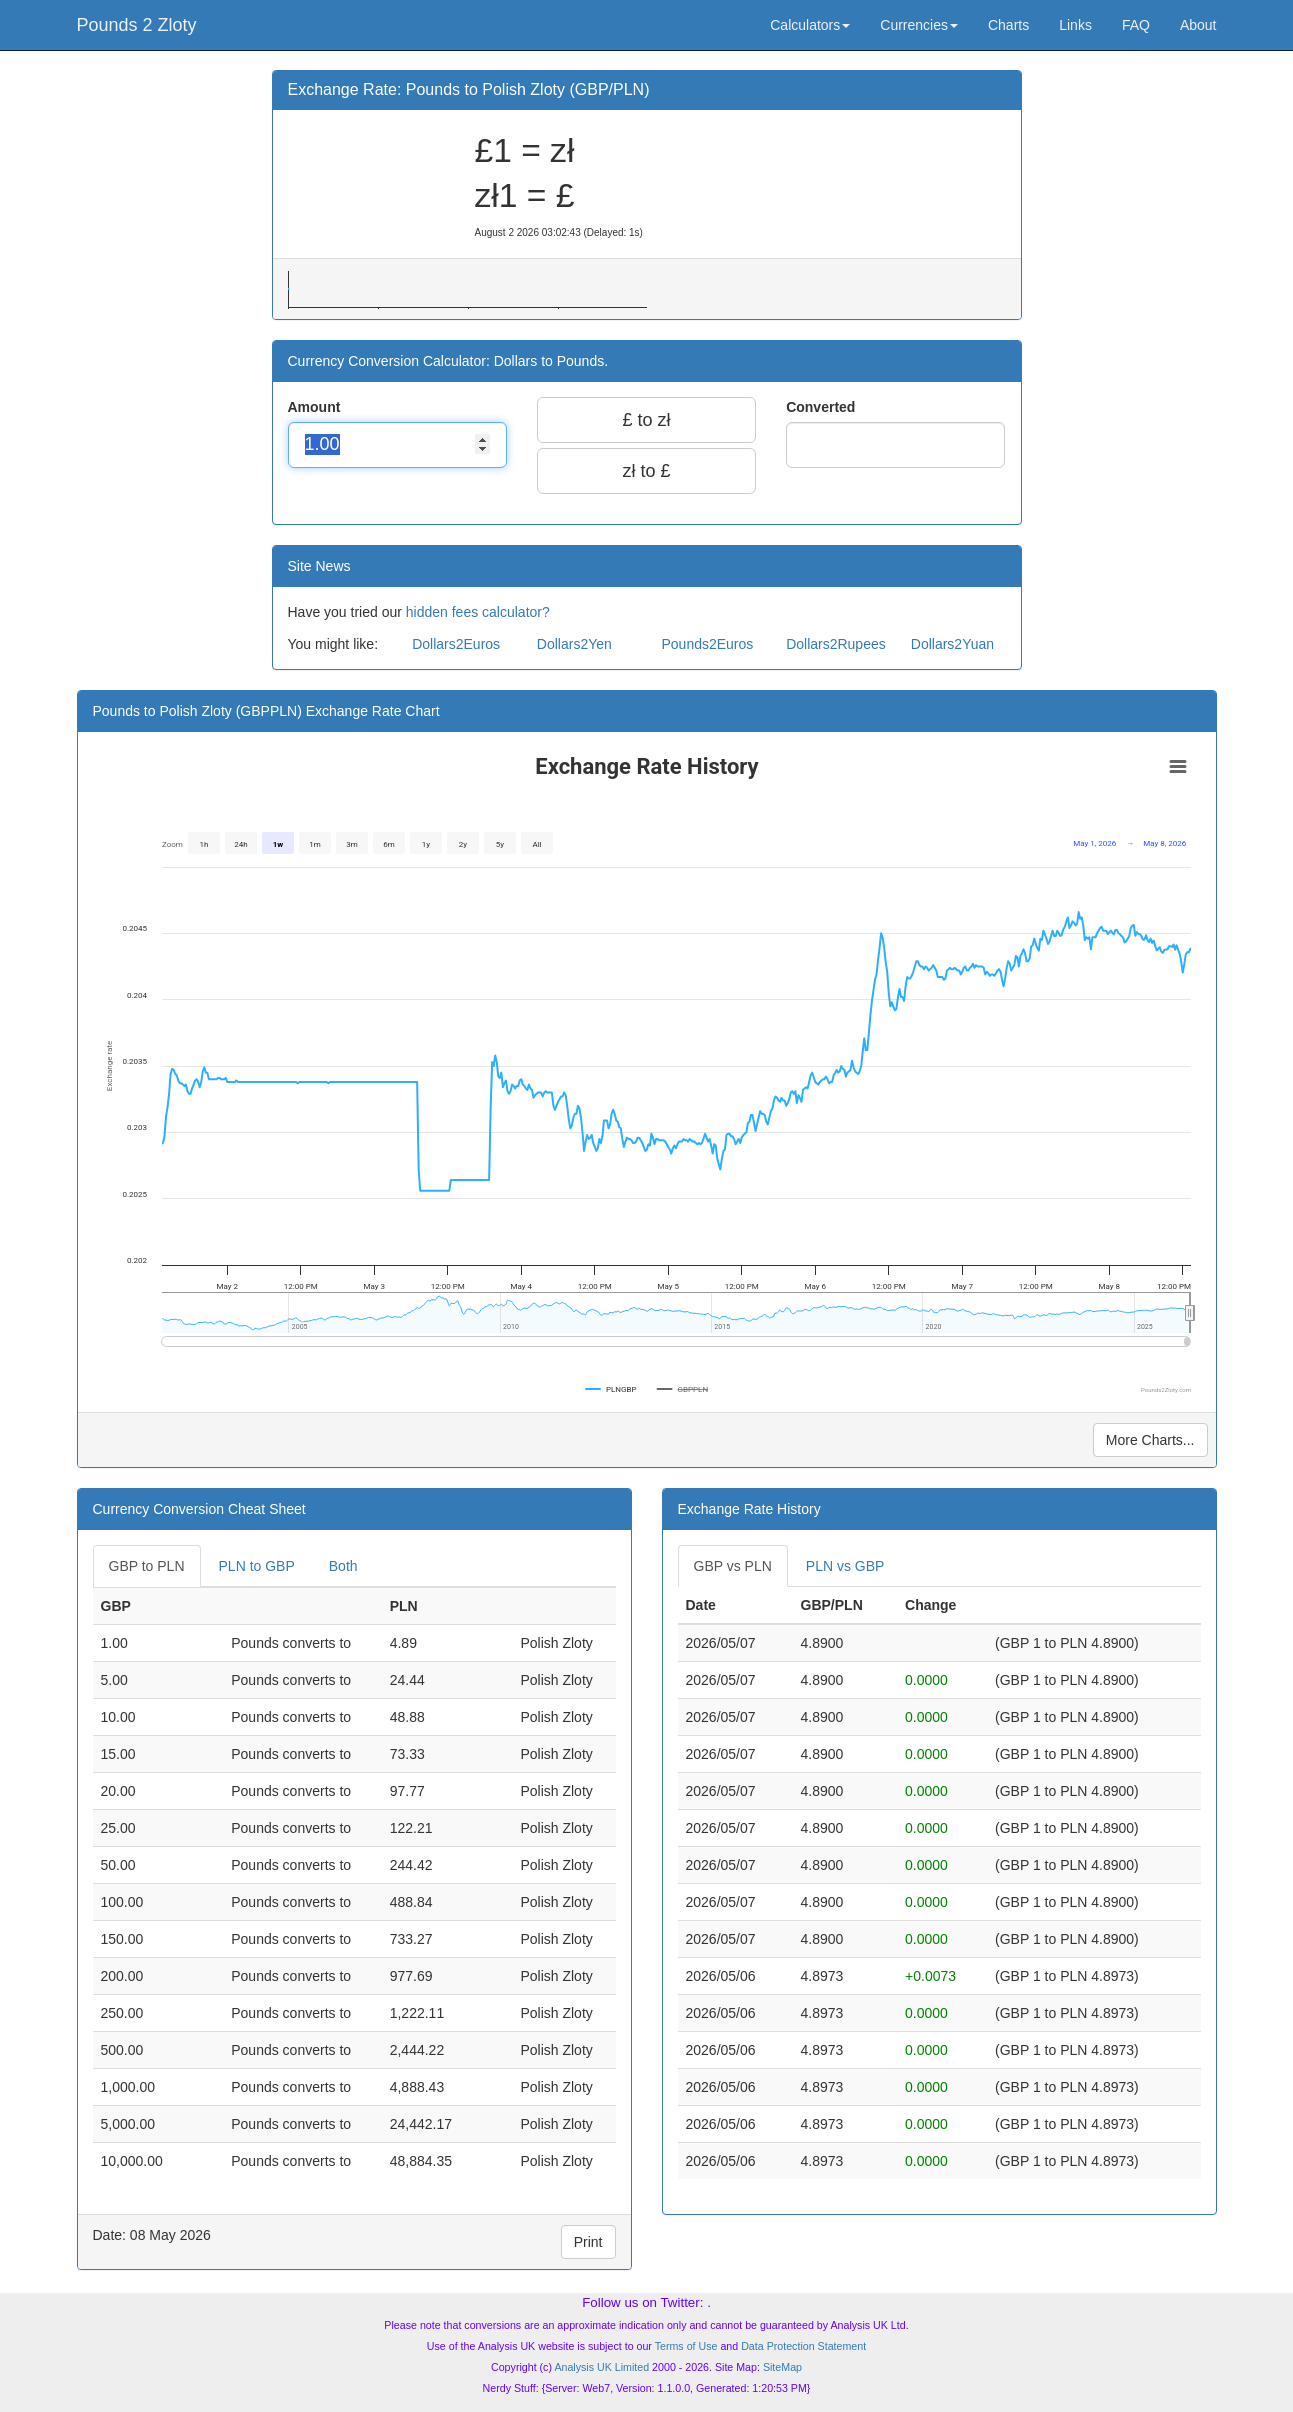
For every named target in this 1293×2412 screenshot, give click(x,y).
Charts (1008, 25)
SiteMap (782, 2367)
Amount (316, 407)
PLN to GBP (257, 1566)
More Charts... (1150, 1440)
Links (1075, 25)
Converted (822, 407)
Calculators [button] (810, 25)
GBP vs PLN (733, 1566)
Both (343, 1566)
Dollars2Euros (456, 644)
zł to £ (646, 471)
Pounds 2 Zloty (137, 25)
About (1198, 25)
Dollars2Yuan (952, 644)
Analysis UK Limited (601, 2367)
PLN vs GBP (845, 1566)
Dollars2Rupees (836, 644)
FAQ (1136, 25)
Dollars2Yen (574, 644)
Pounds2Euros (707, 644)
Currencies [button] (919, 25)
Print (588, 2242)
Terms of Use (686, 2346)
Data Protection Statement (803, 2346)
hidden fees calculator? (478, 612)
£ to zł (646, 420)
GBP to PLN (147, 1566)
